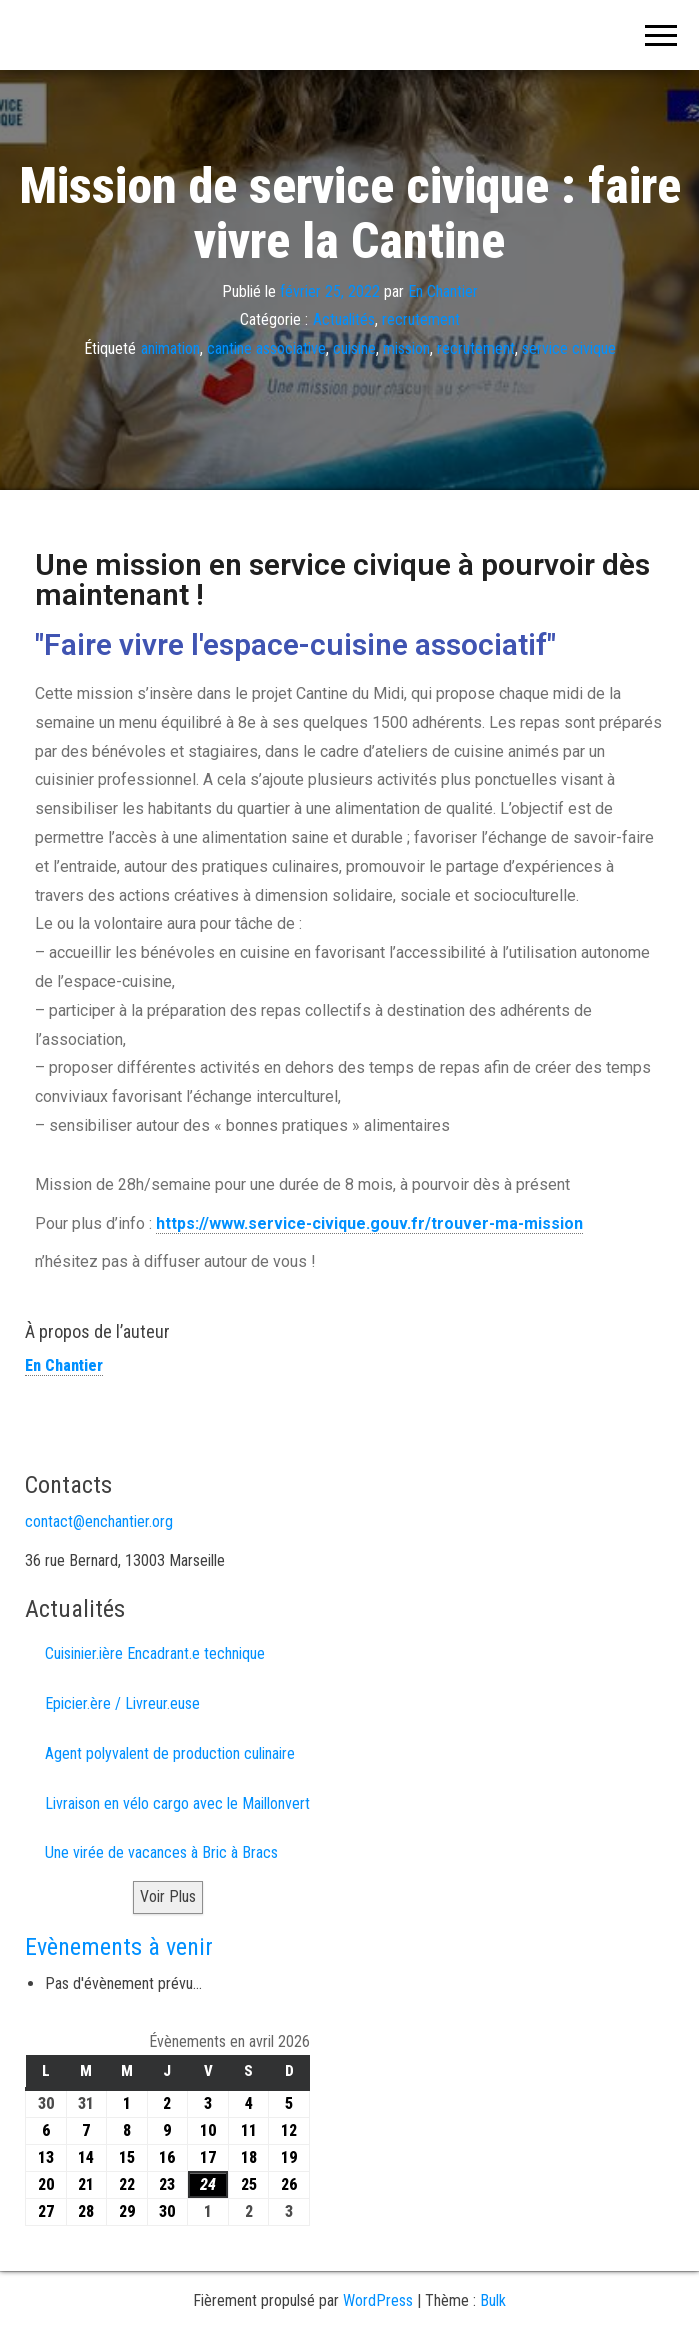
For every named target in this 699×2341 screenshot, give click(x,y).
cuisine (354, 348)
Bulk (493, 2300)
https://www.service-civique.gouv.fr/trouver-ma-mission (369, 1223)
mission (406, 348)
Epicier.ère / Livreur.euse (122, 1703)
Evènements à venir (119, 1947)
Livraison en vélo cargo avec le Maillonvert (177, 1803)
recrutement (421, 319)
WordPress (378, 2300)
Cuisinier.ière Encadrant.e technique (155, 1653)
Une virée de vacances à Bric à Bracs (161, 1852)
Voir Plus (168, 1896)
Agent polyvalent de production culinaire (170, 1753)
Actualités (344, 319)
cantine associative (266, 348)
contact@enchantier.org (99, 1521)
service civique (569, 348)
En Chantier (443, 290)
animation (170, 348)
